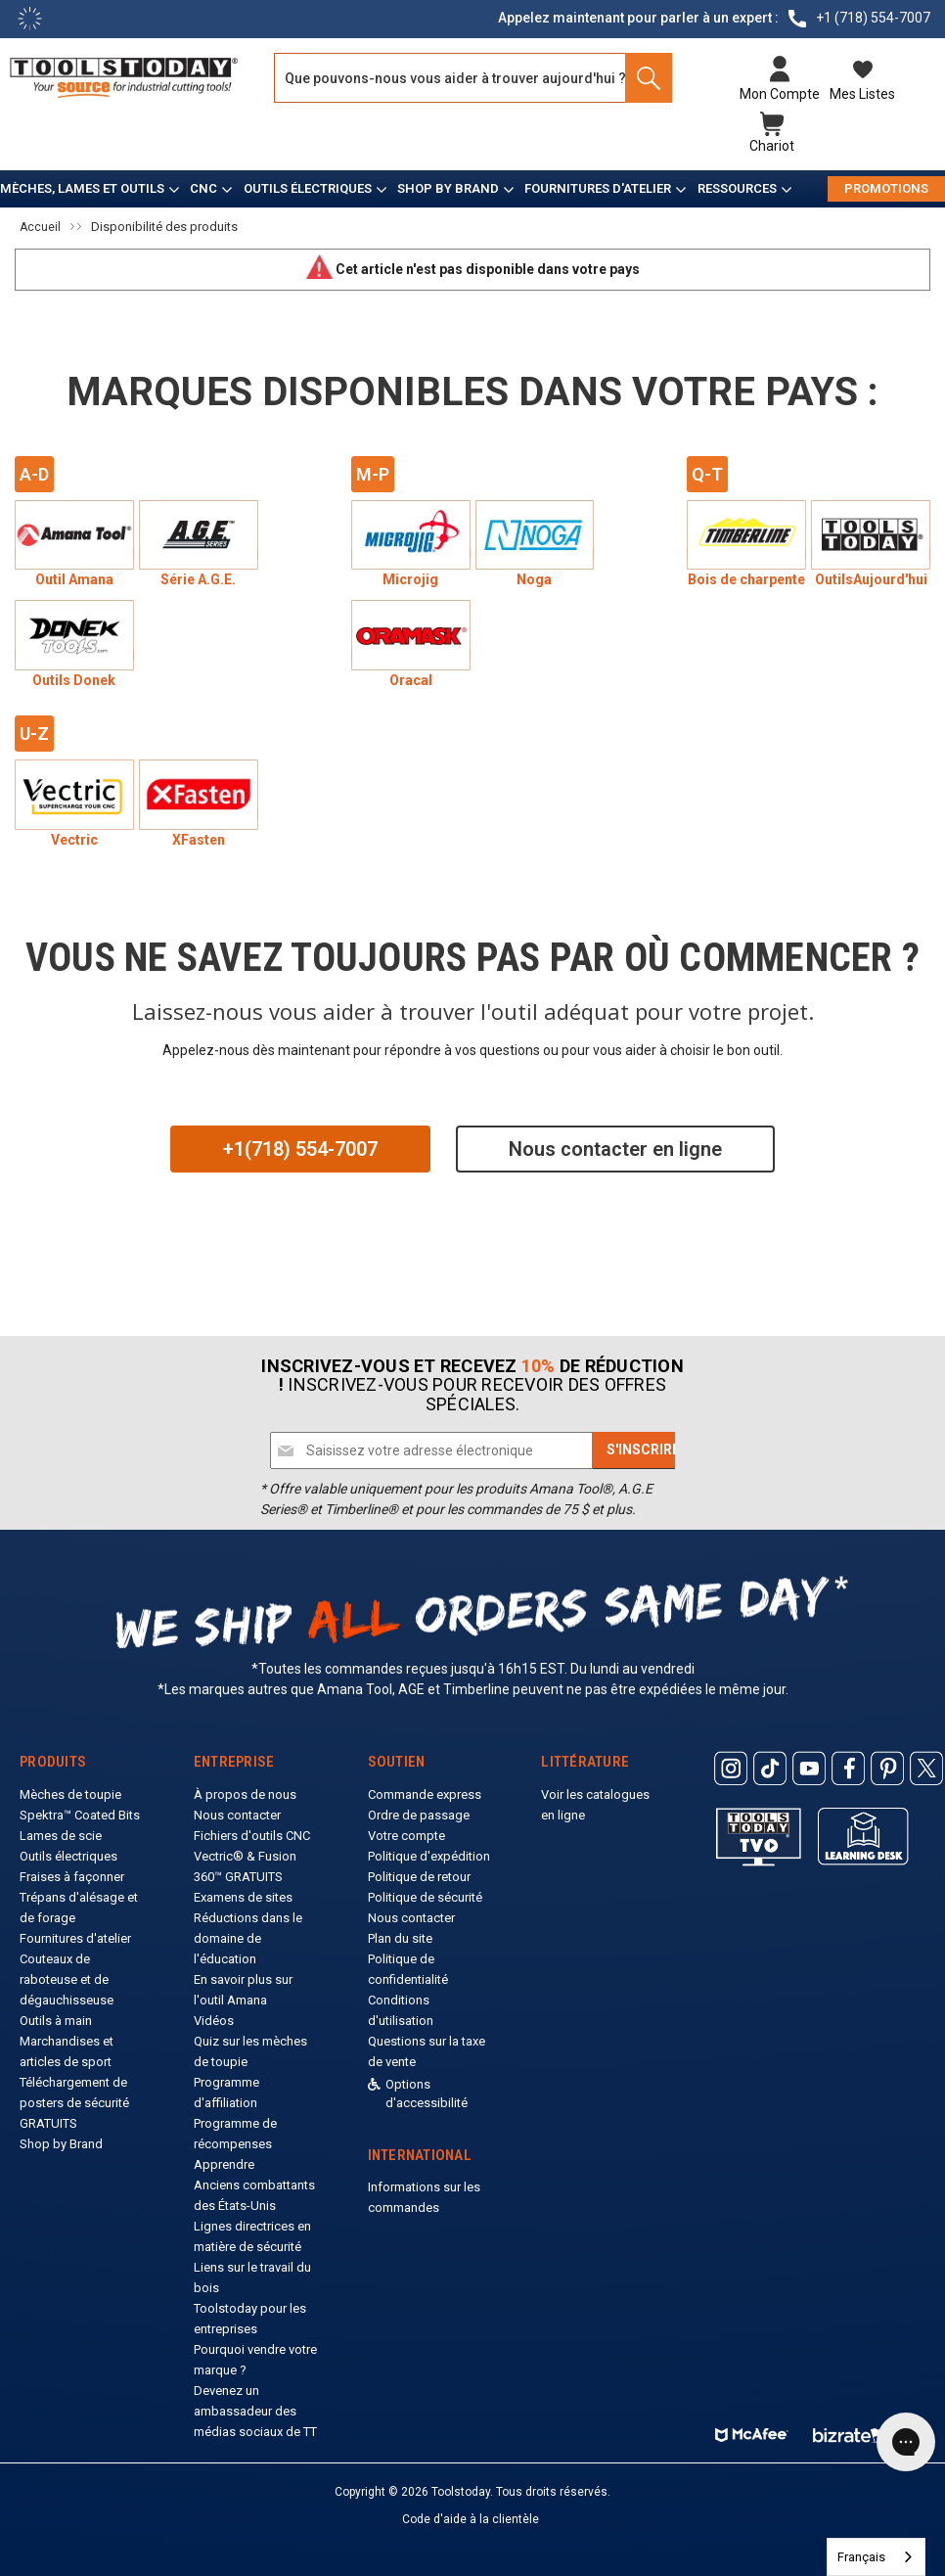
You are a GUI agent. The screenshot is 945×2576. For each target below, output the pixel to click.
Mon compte (780, 94)
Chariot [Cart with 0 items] (771, 144)
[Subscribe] (643, 1444)
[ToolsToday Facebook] (848, 1763)
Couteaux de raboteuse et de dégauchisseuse (66, 1973)
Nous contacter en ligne (615, 1143)
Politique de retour (419, 1870)
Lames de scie (61, 1829)
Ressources (737, 182)
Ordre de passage (419, 1809)
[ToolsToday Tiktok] (769, 1763)
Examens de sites (243, 1891)
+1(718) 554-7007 (300, 1143)
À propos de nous (245, 1788)
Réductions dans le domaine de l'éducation (248, 1932)
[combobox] (876, 2557)
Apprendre (224, 2158)
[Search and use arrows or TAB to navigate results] (473, 78)
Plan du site (400, 1932)
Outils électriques (308, 182)
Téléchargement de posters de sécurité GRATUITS (74, 2097)
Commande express (424, 1788)
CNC (203, 182)
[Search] (642, 78)
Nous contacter (237, 1809)
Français (861, 2557)
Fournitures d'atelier (597, 182)
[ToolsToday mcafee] (751, 2425)
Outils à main (56, 2014)
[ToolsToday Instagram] (730, 1763)
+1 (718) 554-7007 (873, 17)
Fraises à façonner (72, 1870)
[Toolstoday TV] (758, 1829)
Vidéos (214, 2014)
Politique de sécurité (425, 1891)
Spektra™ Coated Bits (80, 1809)
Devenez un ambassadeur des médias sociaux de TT (255, 2405)
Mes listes (862, 94)
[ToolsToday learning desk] (863, 1829)
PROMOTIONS (886, 182)
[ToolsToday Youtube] (809, 1763)
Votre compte (406, 1829)
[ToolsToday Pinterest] (887, 1763)
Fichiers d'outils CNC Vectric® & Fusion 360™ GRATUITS (252, 1850)
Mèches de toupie (70, 1788)
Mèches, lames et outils (82, 182)
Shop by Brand (448, 182)
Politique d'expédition (429, 1850)
